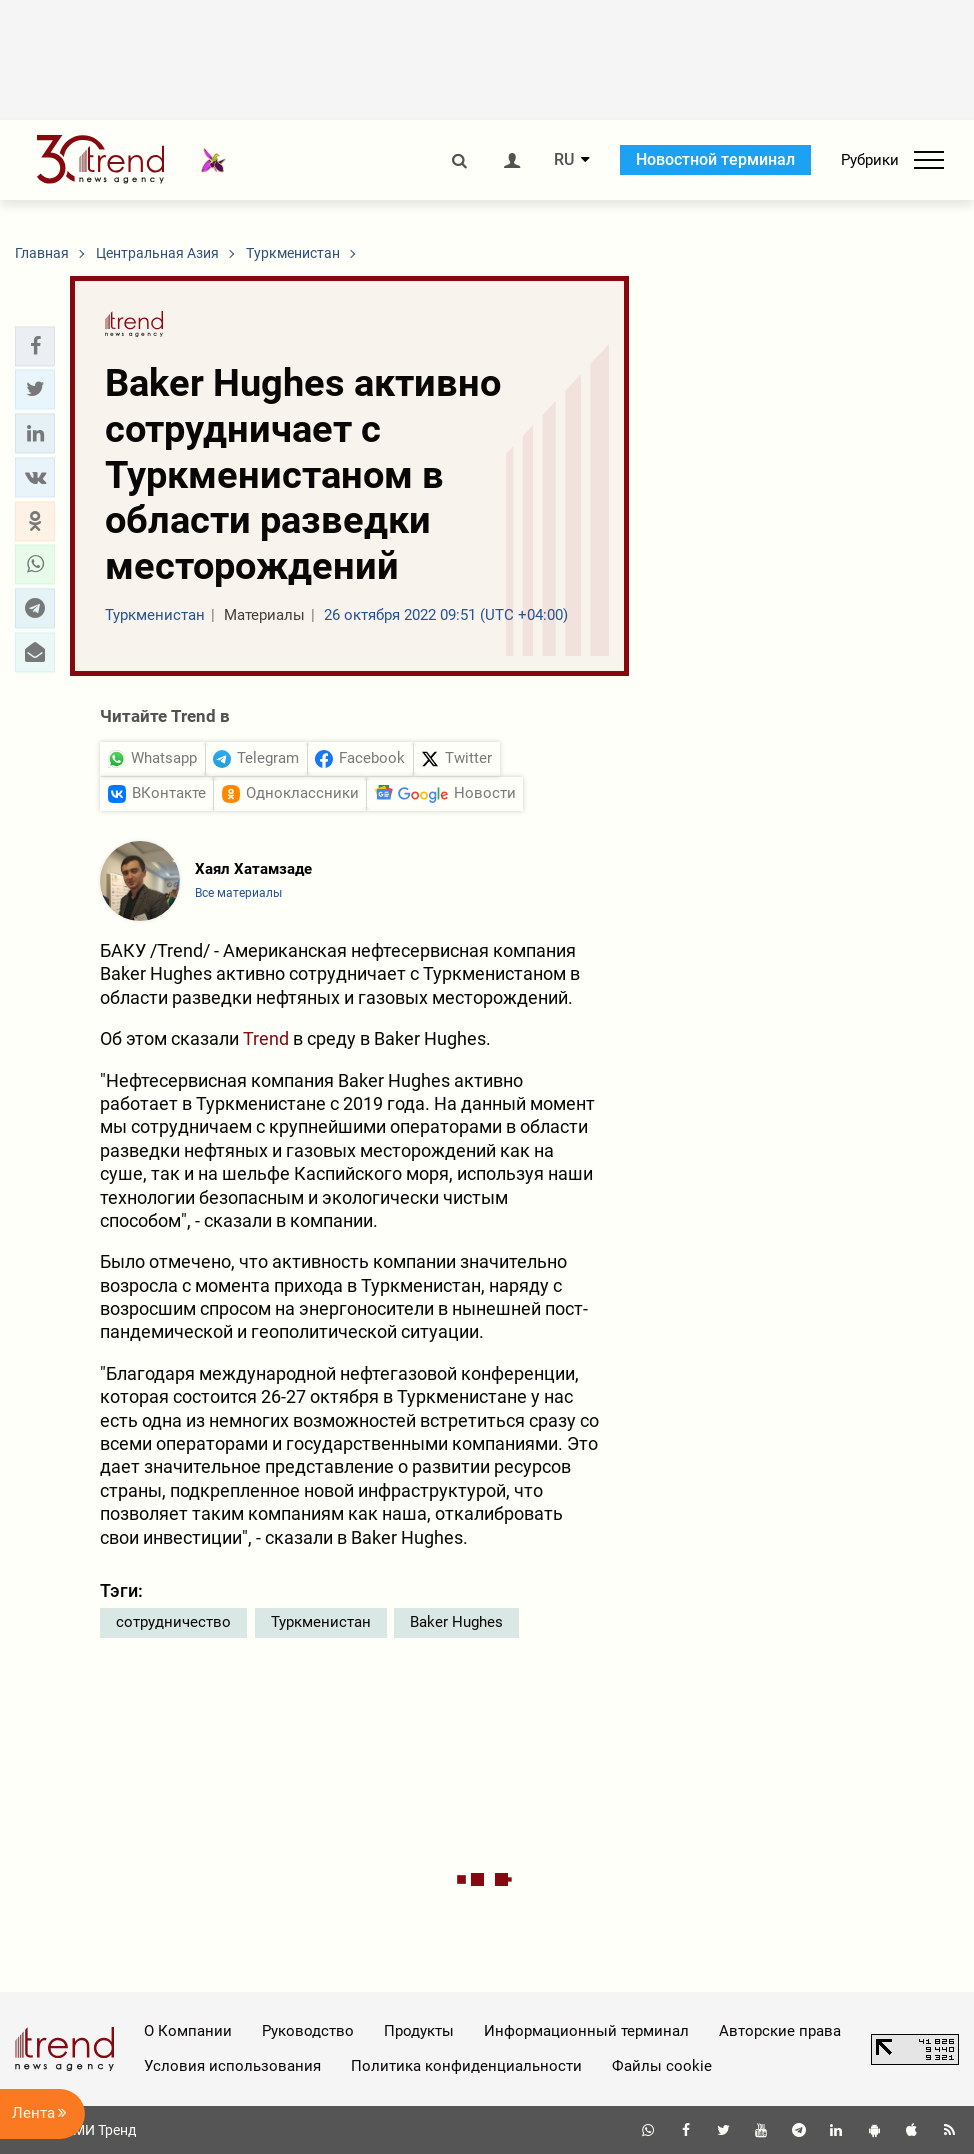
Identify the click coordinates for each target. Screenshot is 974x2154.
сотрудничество (173, 1622)
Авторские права (780, 2031)
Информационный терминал (586, 2031)
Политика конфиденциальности (466, 2066)
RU (564, 160)
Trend (266, 1038)
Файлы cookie (662, 2066)
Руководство (308, 2031)
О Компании (188, 2031)
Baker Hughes (456, 1622)
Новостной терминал (715, 159)
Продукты (419, 2031)
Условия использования (232, 2066)
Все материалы (238, 893)
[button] (35, 346)
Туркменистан (321, 1622)
